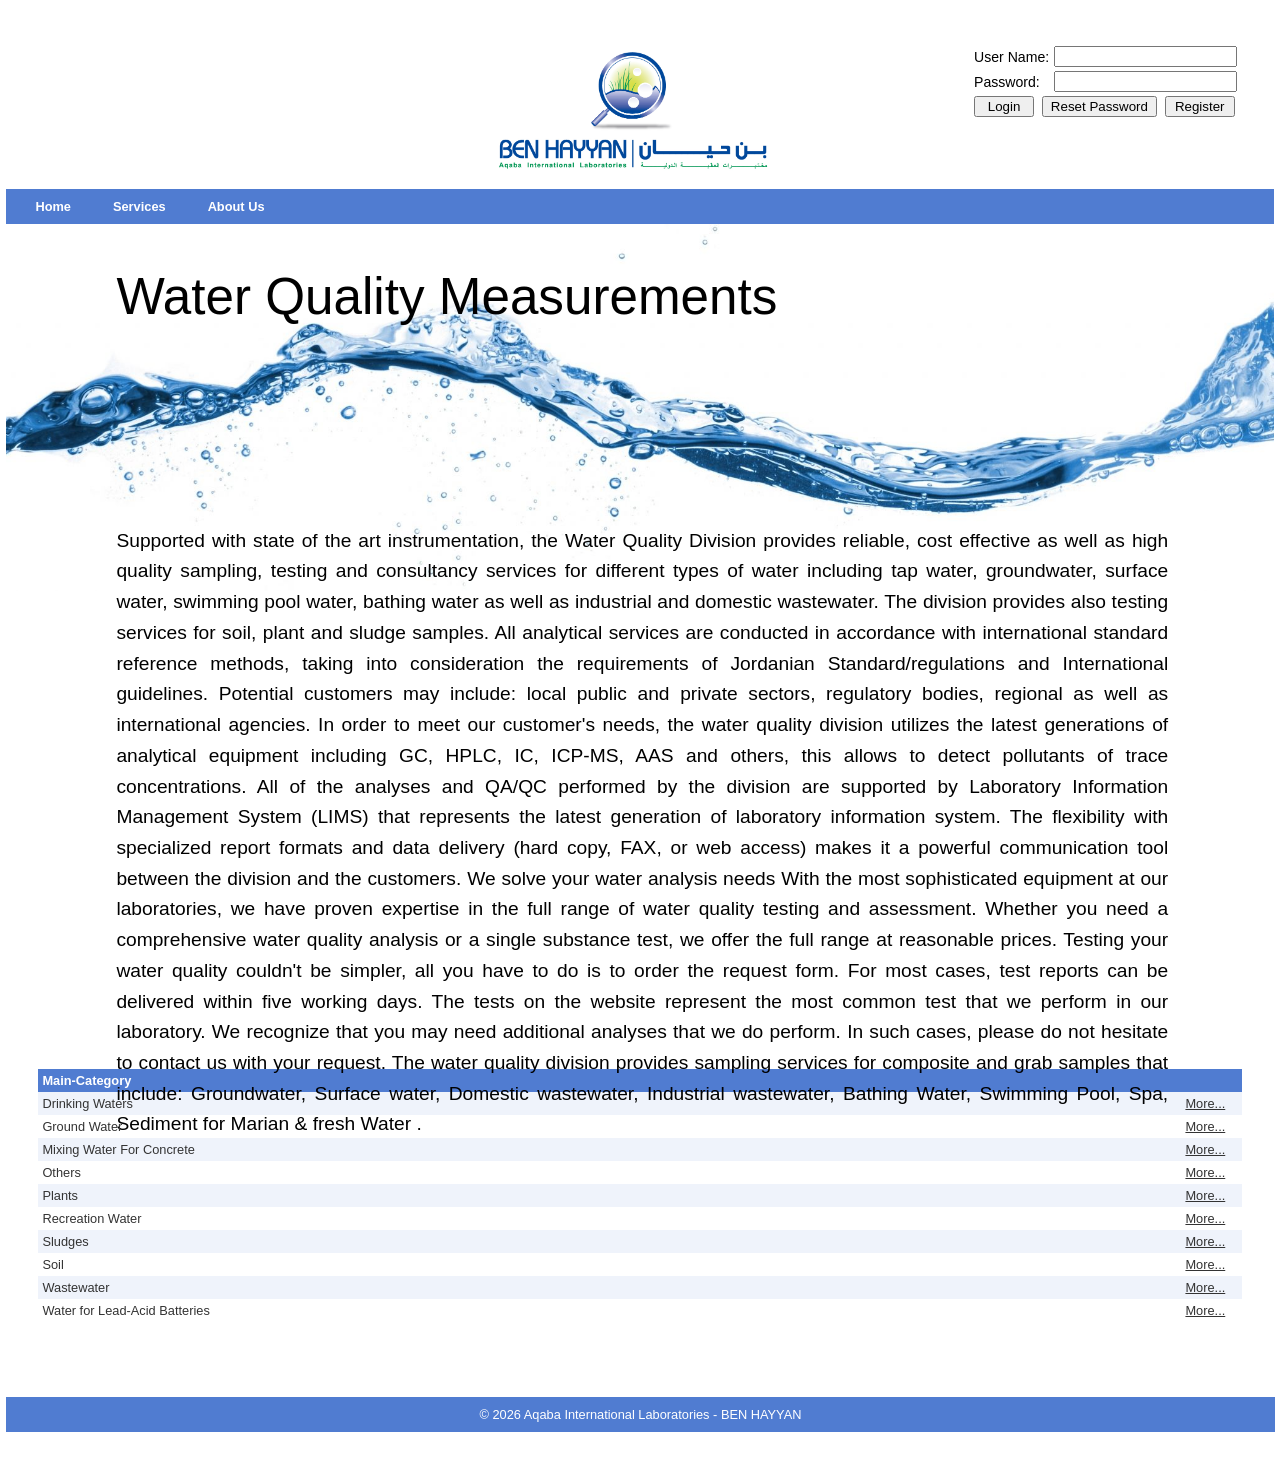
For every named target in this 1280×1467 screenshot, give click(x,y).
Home (53, 206)
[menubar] (149, 206)
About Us (236, 206)
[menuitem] (53, 206)
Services (139, 206)
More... (1205, 1103)
